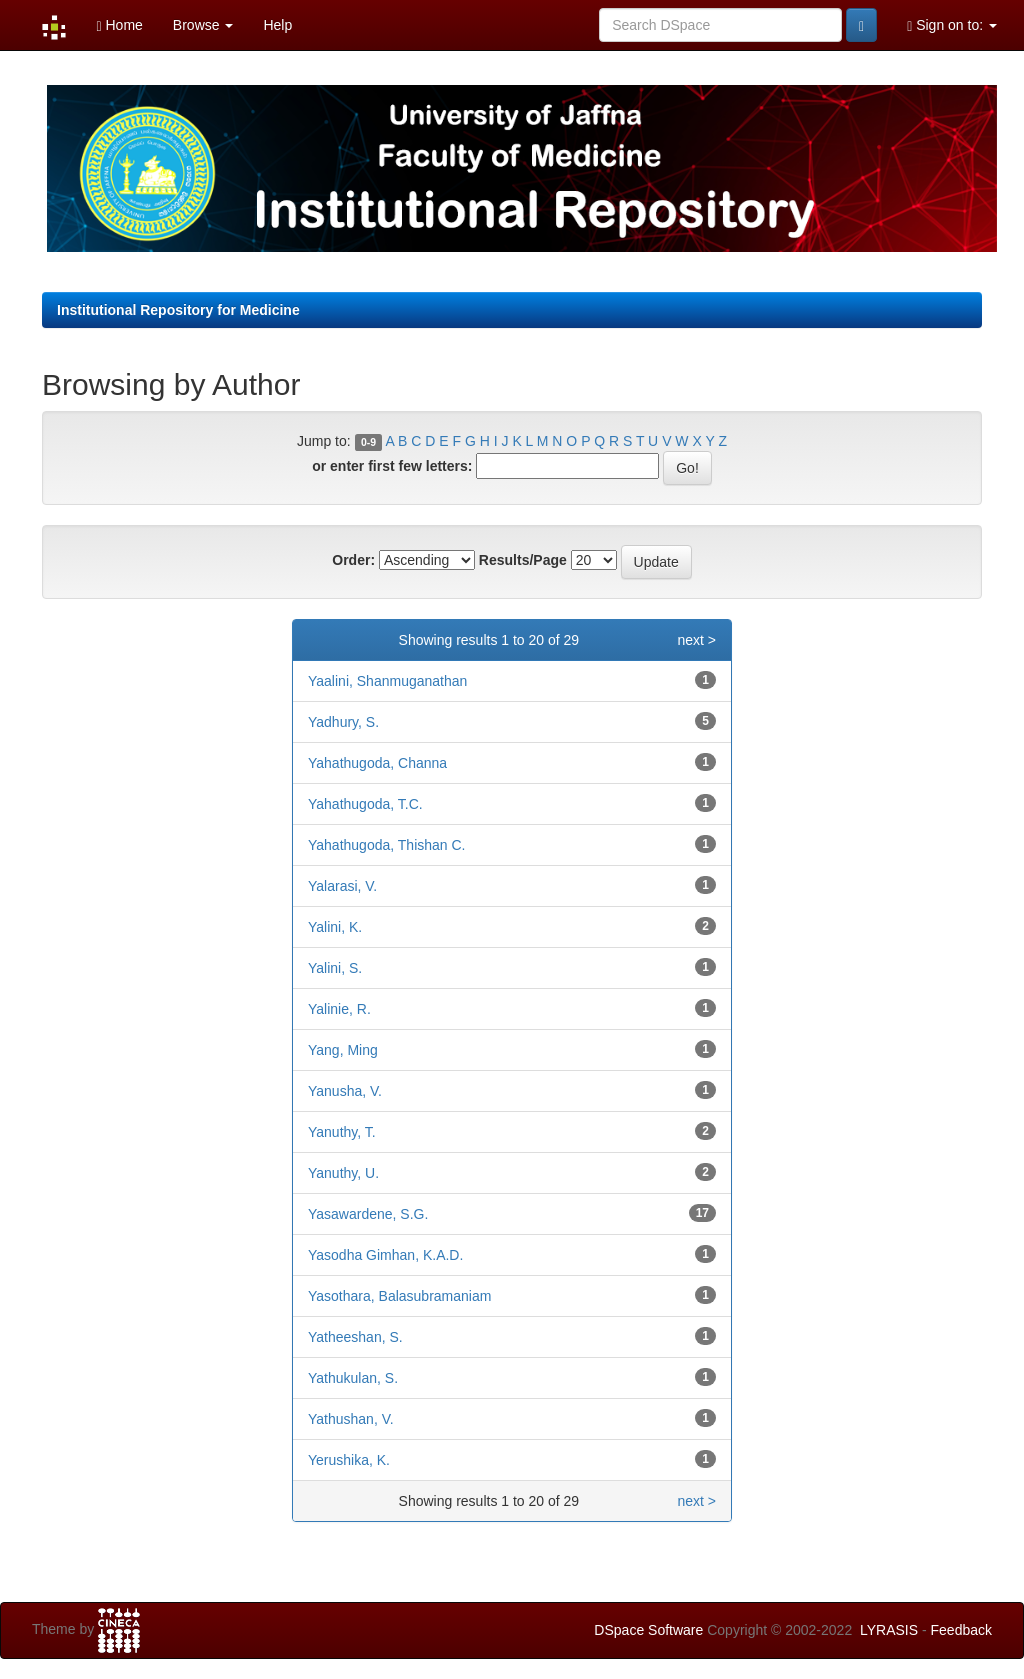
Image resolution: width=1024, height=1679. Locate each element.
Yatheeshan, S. (355, 1337)
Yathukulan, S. (353, 1378)
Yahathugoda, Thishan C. (387, 845)
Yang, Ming (343, 1050)
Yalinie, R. (339, 1009)
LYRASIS (889, 1630)
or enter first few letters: (392, 466)
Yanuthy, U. (343, 1173)
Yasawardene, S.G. (368, 1214)
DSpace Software (648, 1630)
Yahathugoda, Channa (377, 763)
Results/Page (523, 560)
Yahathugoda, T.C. (365, 804)
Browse (203, 25)
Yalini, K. (335, 927)
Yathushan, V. (351, 1419)
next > (696, 640)
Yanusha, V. (345, 1091)
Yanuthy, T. (342, 1132)
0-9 (368, 442)
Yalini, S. (335, 968)
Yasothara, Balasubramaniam (399, 1296)
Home (119, 25)
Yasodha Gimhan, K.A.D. (385, 1255)
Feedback (961, 1630)
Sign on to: (952, 25)
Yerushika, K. (349, 1460)
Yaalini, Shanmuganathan (387, 681)
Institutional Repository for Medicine (178, 310)
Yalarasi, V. (342, 886)
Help (277, 25)
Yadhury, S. (343, 722)
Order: (353, 560)
